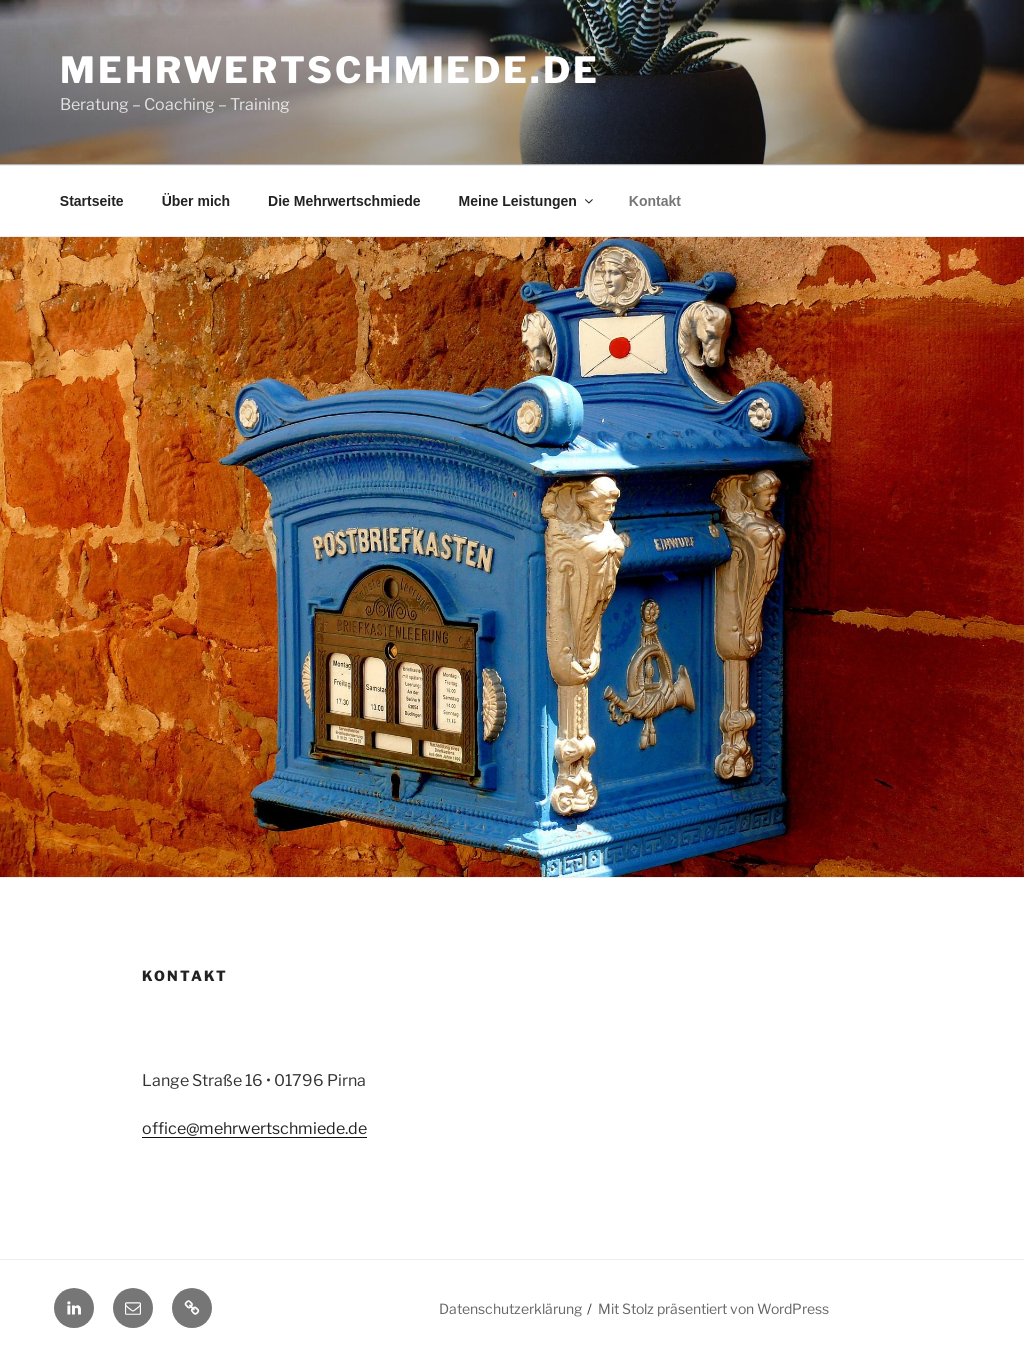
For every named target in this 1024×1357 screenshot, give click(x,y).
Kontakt (655, 201)
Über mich (196, 201)
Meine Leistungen (527, 201)
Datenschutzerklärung (510, 1308)
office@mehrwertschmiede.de (254, 1128)
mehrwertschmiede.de (330, 70)
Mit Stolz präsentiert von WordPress (713, 1308)
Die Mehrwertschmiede (344, 201)
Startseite (92, 201)
